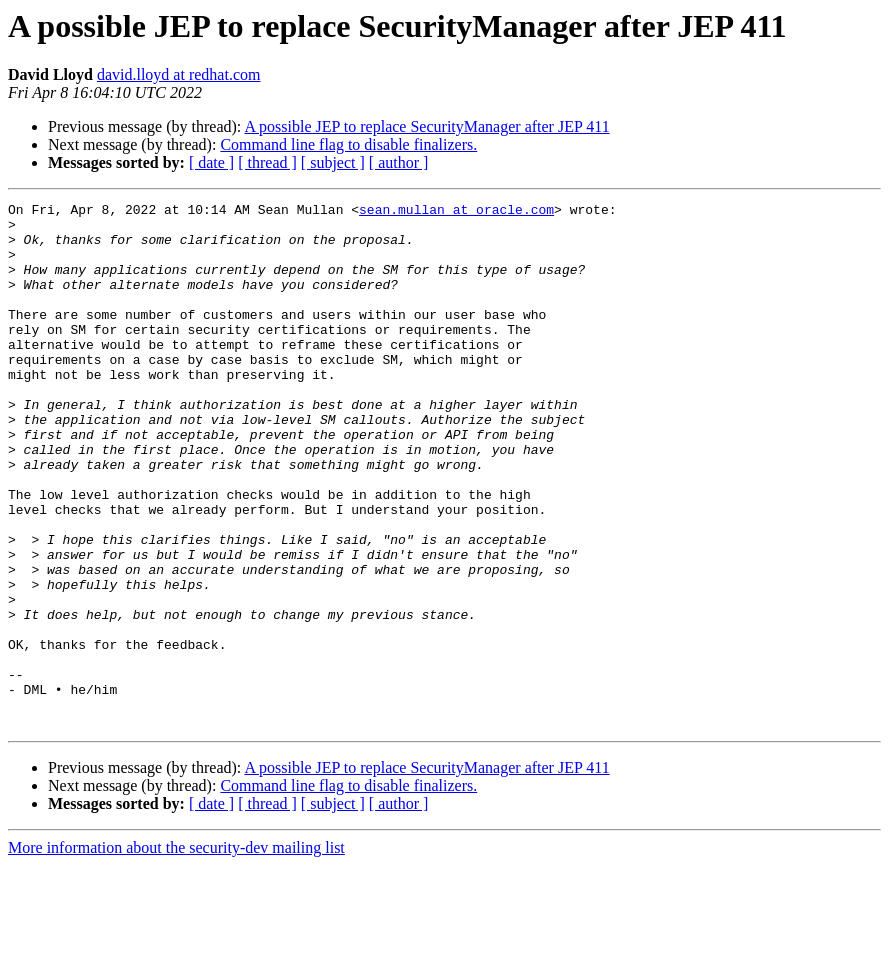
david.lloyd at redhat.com (179, 74)
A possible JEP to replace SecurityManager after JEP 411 (426, 126)
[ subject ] (333, 162)
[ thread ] (267, 162)
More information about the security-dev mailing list (176, 952)
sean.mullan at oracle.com (456, 212)
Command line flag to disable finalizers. (348, 144)
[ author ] (399, 162)
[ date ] (211, 162)
